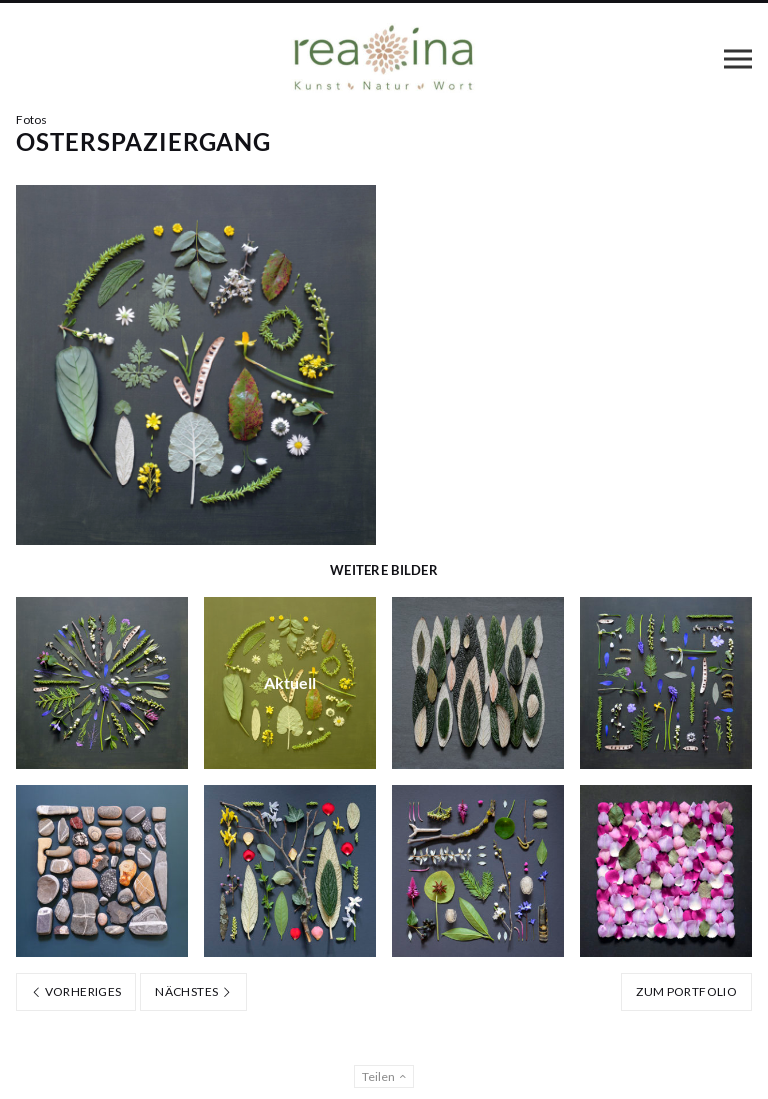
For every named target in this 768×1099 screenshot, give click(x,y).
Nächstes (193, 991)
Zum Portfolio (686, 991)
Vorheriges (76, 991)
